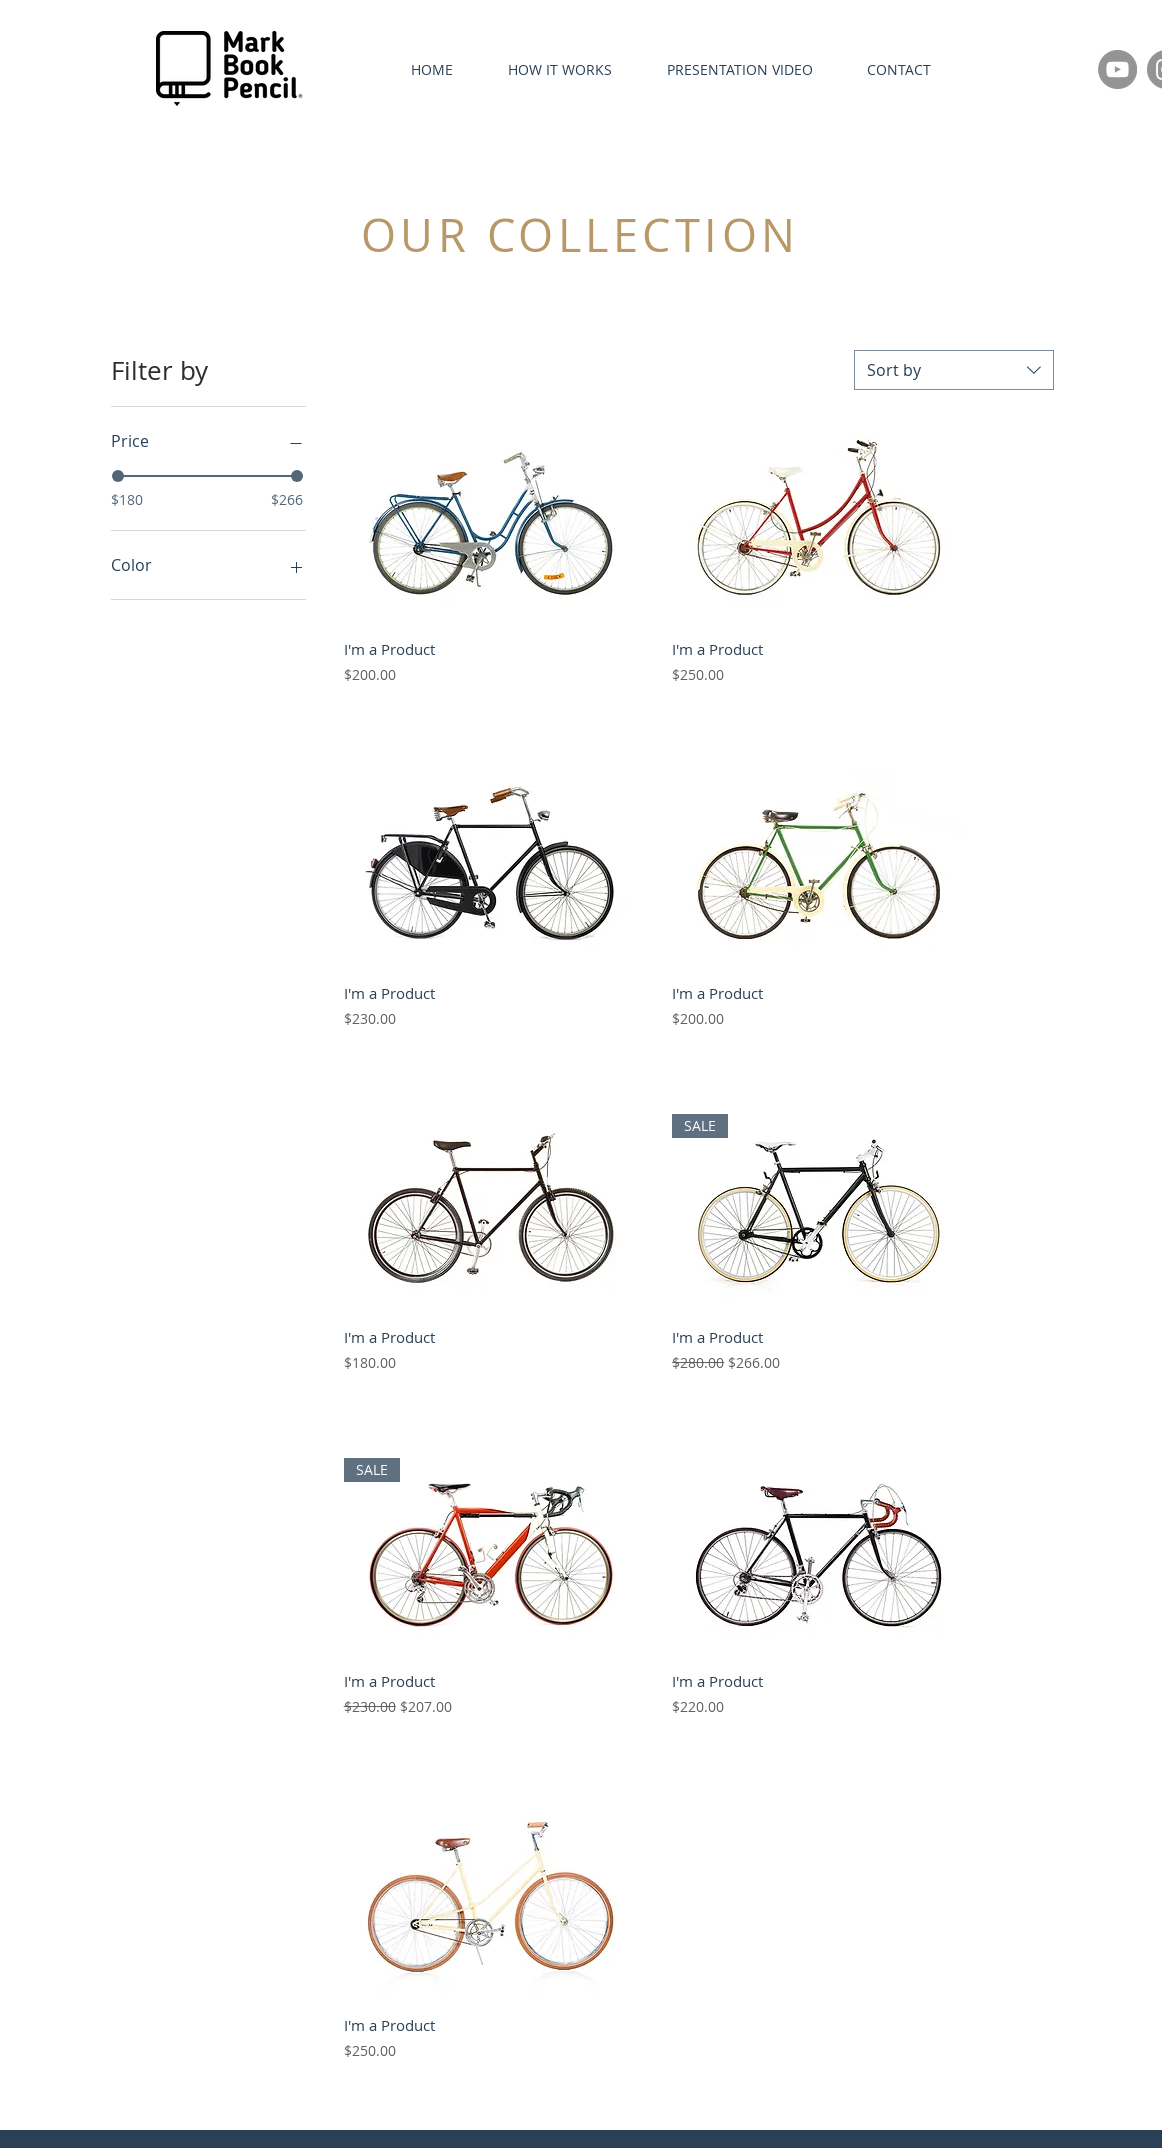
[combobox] (954, 370)
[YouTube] (1117, 69)
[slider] (118, 476)
